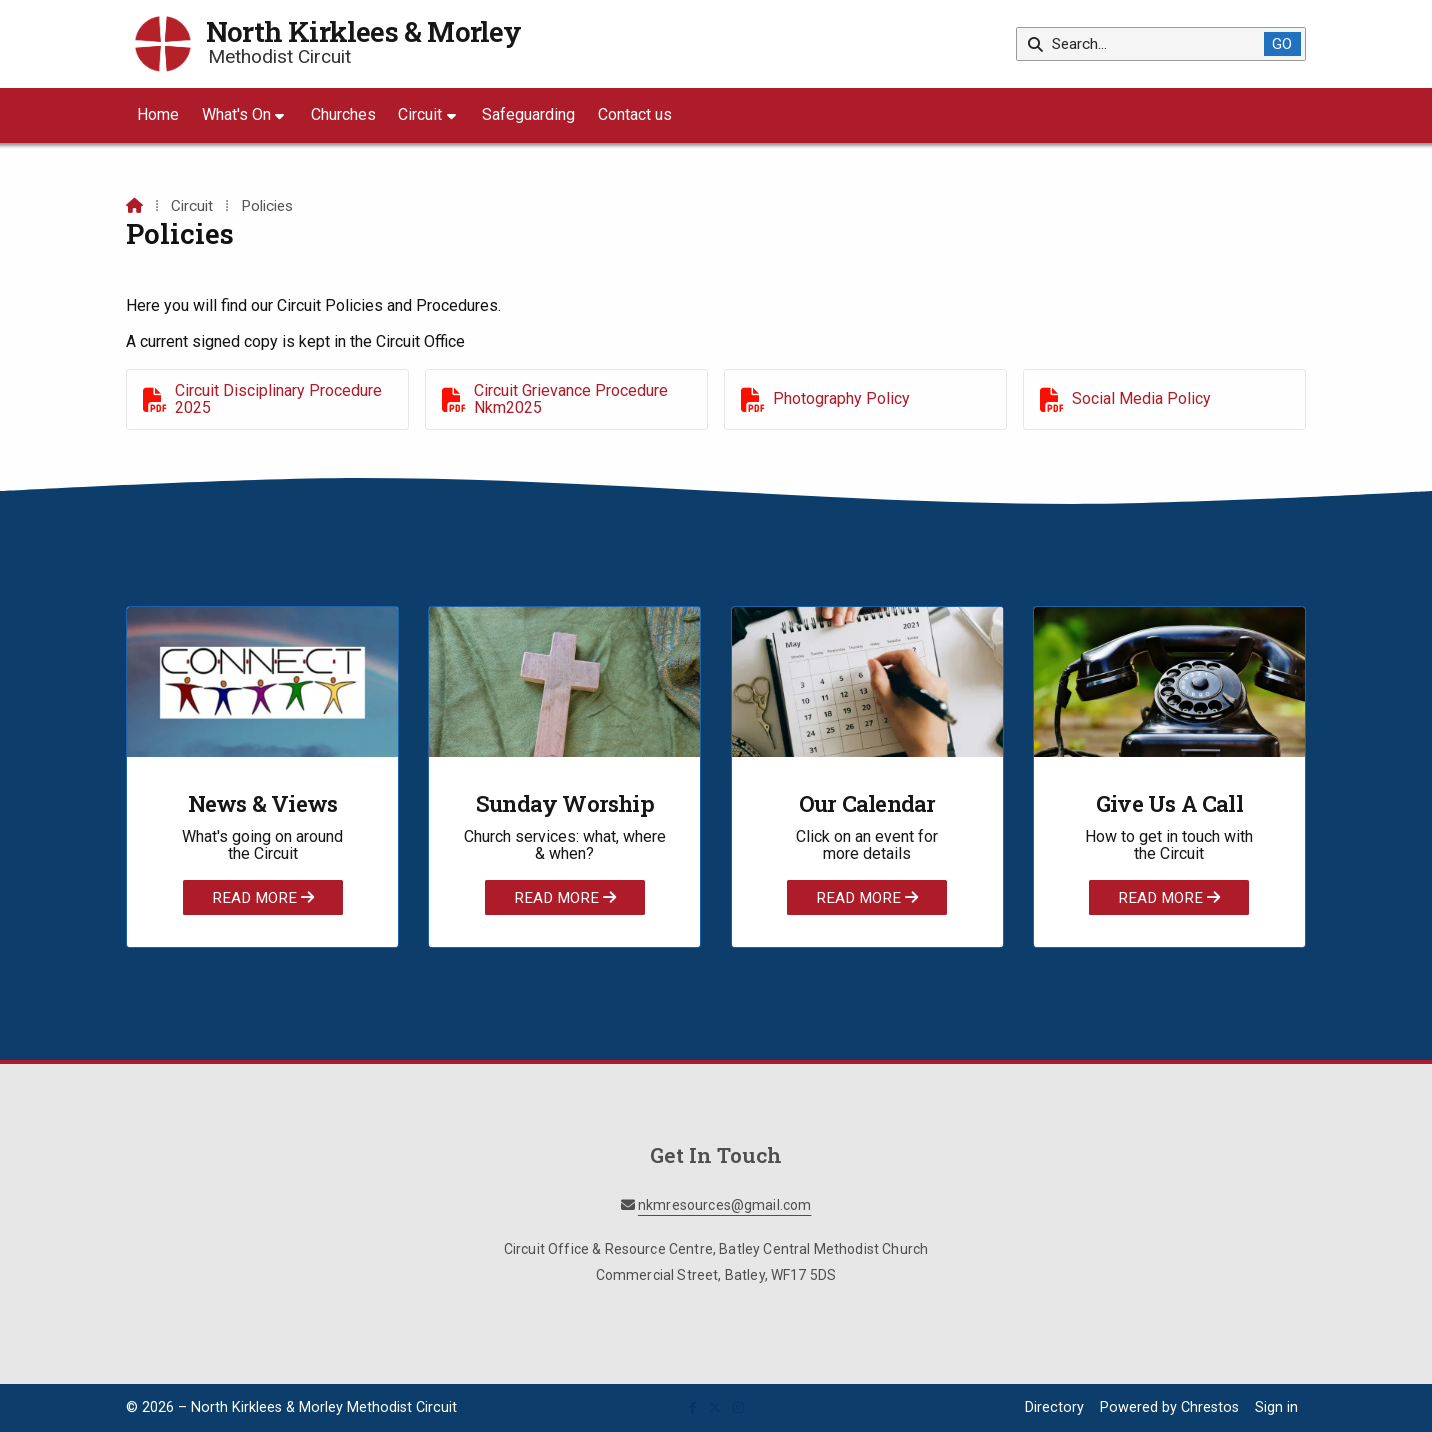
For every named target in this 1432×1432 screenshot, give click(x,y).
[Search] (1147, 44)
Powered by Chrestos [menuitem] (1169, 1407)
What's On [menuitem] (236, 114)
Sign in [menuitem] (1276, 1407)
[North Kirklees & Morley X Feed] (715, 1408)
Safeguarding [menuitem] (528, 114)
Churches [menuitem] (343, 114)
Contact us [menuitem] (635, 114)
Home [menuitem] (158, 114)
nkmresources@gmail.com (725, 1205)
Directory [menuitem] (1054, 1407)
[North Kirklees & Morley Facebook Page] (693, 1408)
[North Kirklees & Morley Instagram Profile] (738, 1408)
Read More (263, 897)
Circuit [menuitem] (420, 114)
